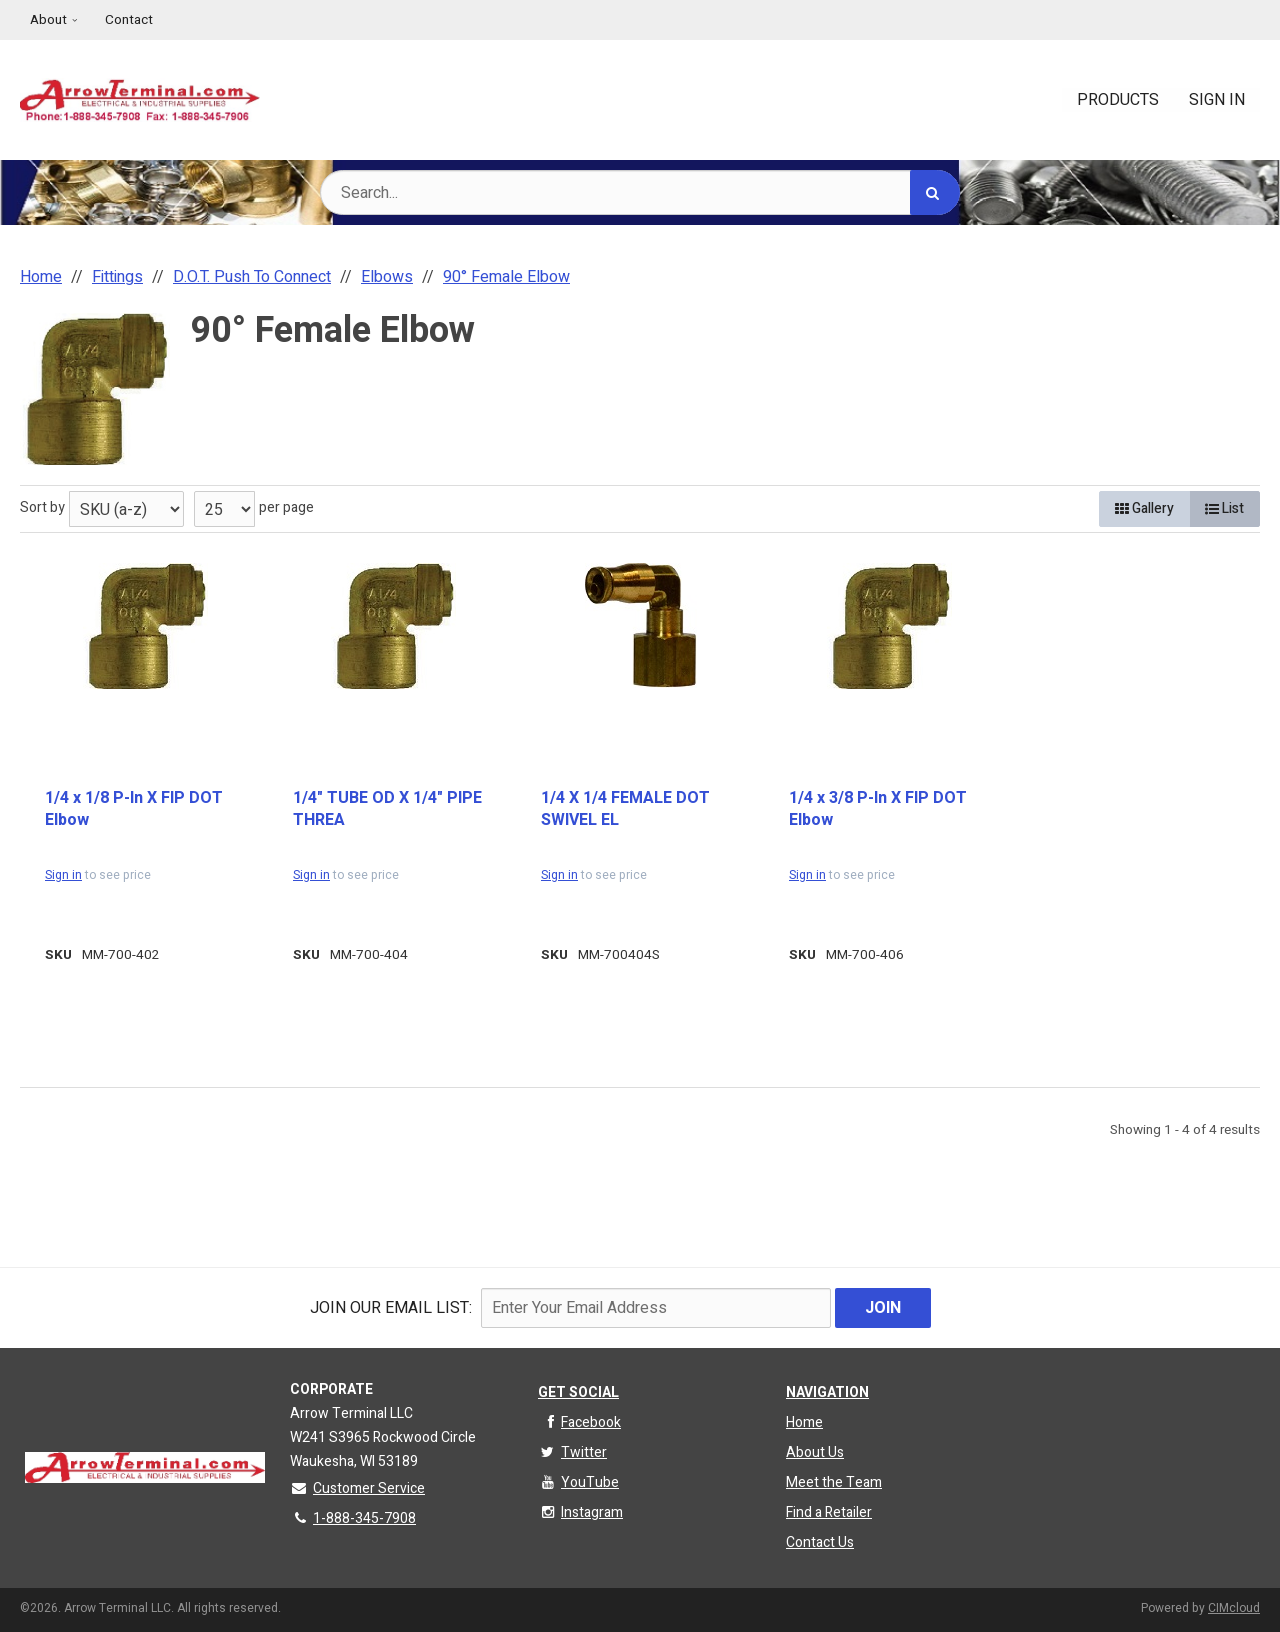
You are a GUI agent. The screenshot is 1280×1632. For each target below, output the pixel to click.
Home (804, 1422)
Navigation (827, 1392)
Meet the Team (834, 1482)
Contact (129, 20)
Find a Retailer (829, 1512)
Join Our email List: (391, 1308)
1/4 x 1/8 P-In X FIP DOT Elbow (134, 809)
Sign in (63, 875)
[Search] (935, 192)
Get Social (578, 1392)
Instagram (580, 1512)
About (48, 20)
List (1224, 508)
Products (1118, 100)
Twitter (572, 1452)
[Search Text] (640, 192)
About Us (815, 1452)
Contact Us (820, 1542)
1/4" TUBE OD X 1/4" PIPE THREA (387, 809)
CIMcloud (1234, 1608)
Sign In (1217, 100)
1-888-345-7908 (353, 1518)
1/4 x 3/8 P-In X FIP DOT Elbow (878, 809)
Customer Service (357, 1488)
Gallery (1144, 508)
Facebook (579, 1422)
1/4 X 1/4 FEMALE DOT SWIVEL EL (625, 809)
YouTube (578, 1482)
